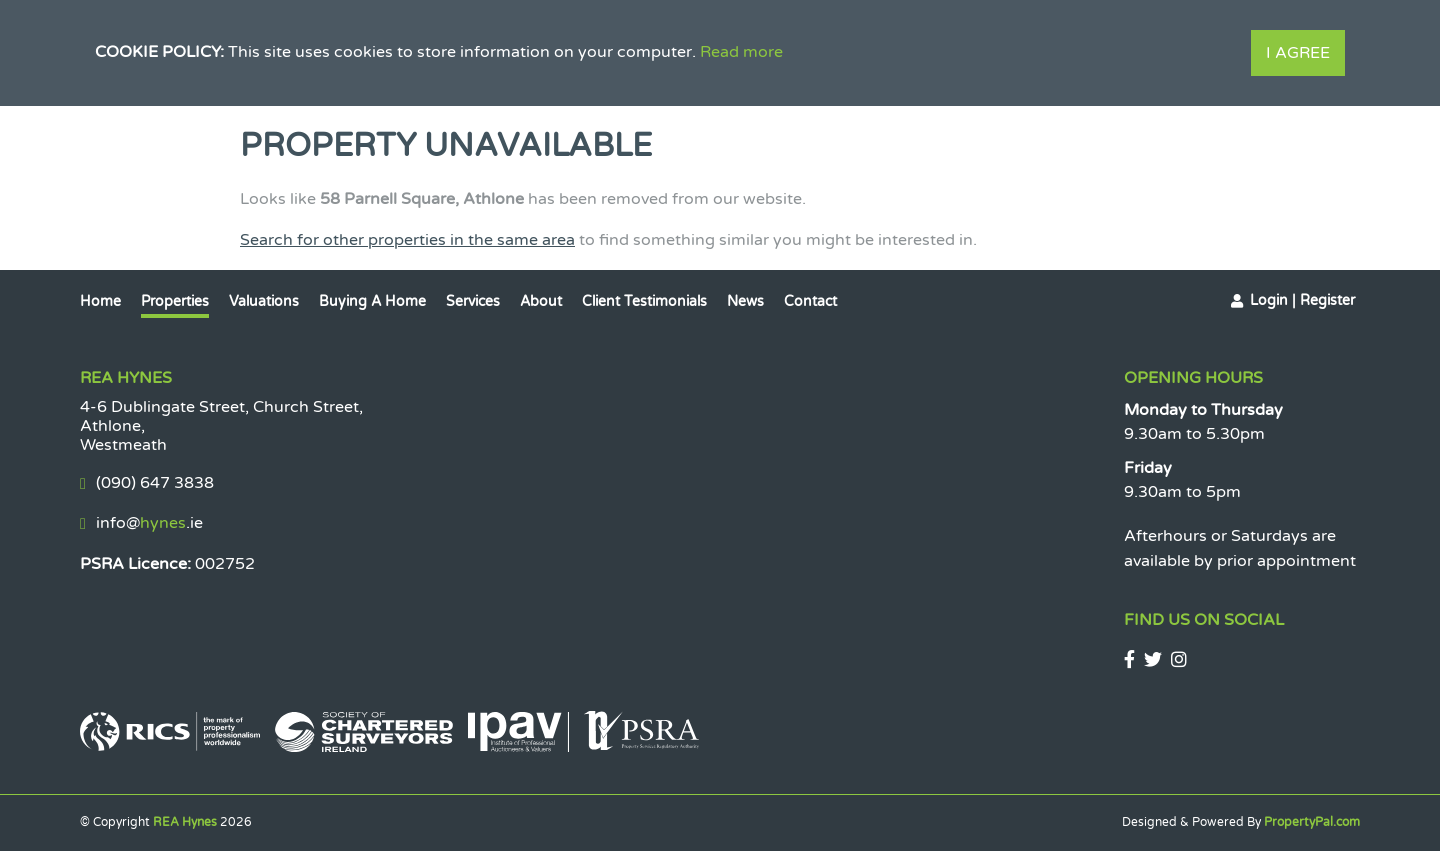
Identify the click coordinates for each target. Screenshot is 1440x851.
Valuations (264, 301)
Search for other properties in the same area (407, 240)
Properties (175, 301)
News (745, 301)
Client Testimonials (644, 301)
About (541, 301)
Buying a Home (372, 301)
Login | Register (1302, 300)
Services (473, 301)
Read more (741, 52)
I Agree (1298, 53)
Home (100, 301)
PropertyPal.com (1312, 822)
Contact (810, 301)
